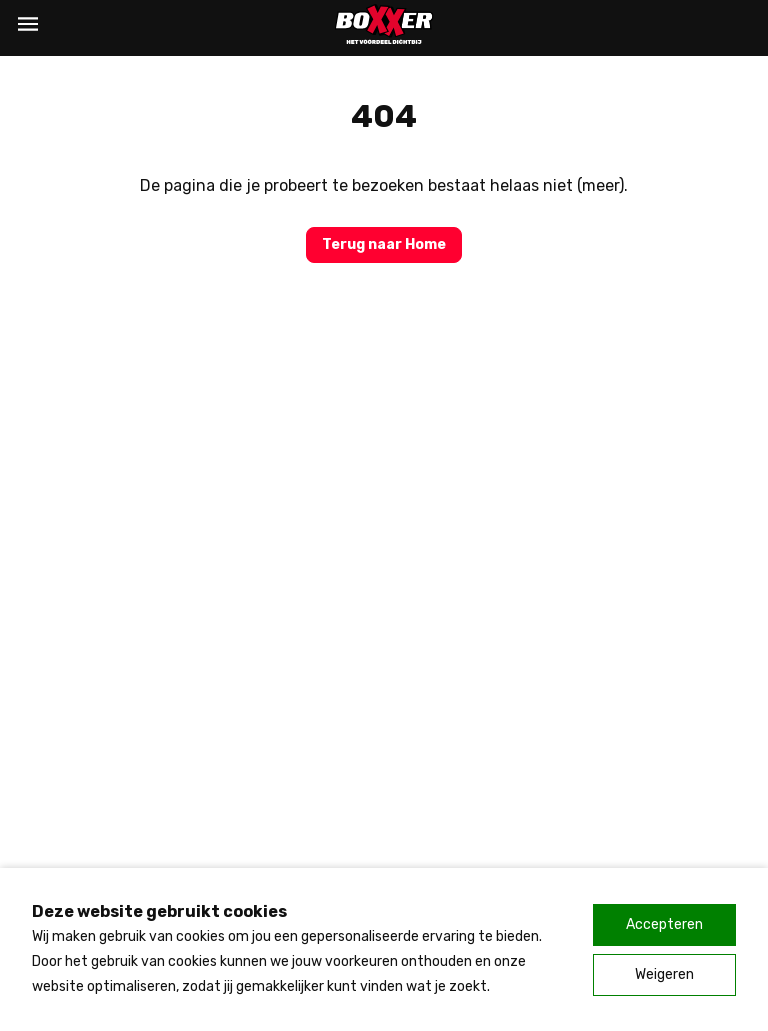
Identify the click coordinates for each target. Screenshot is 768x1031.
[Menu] (28, 24)
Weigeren (664, 974)
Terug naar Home (384, 244)
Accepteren (664, 924)
